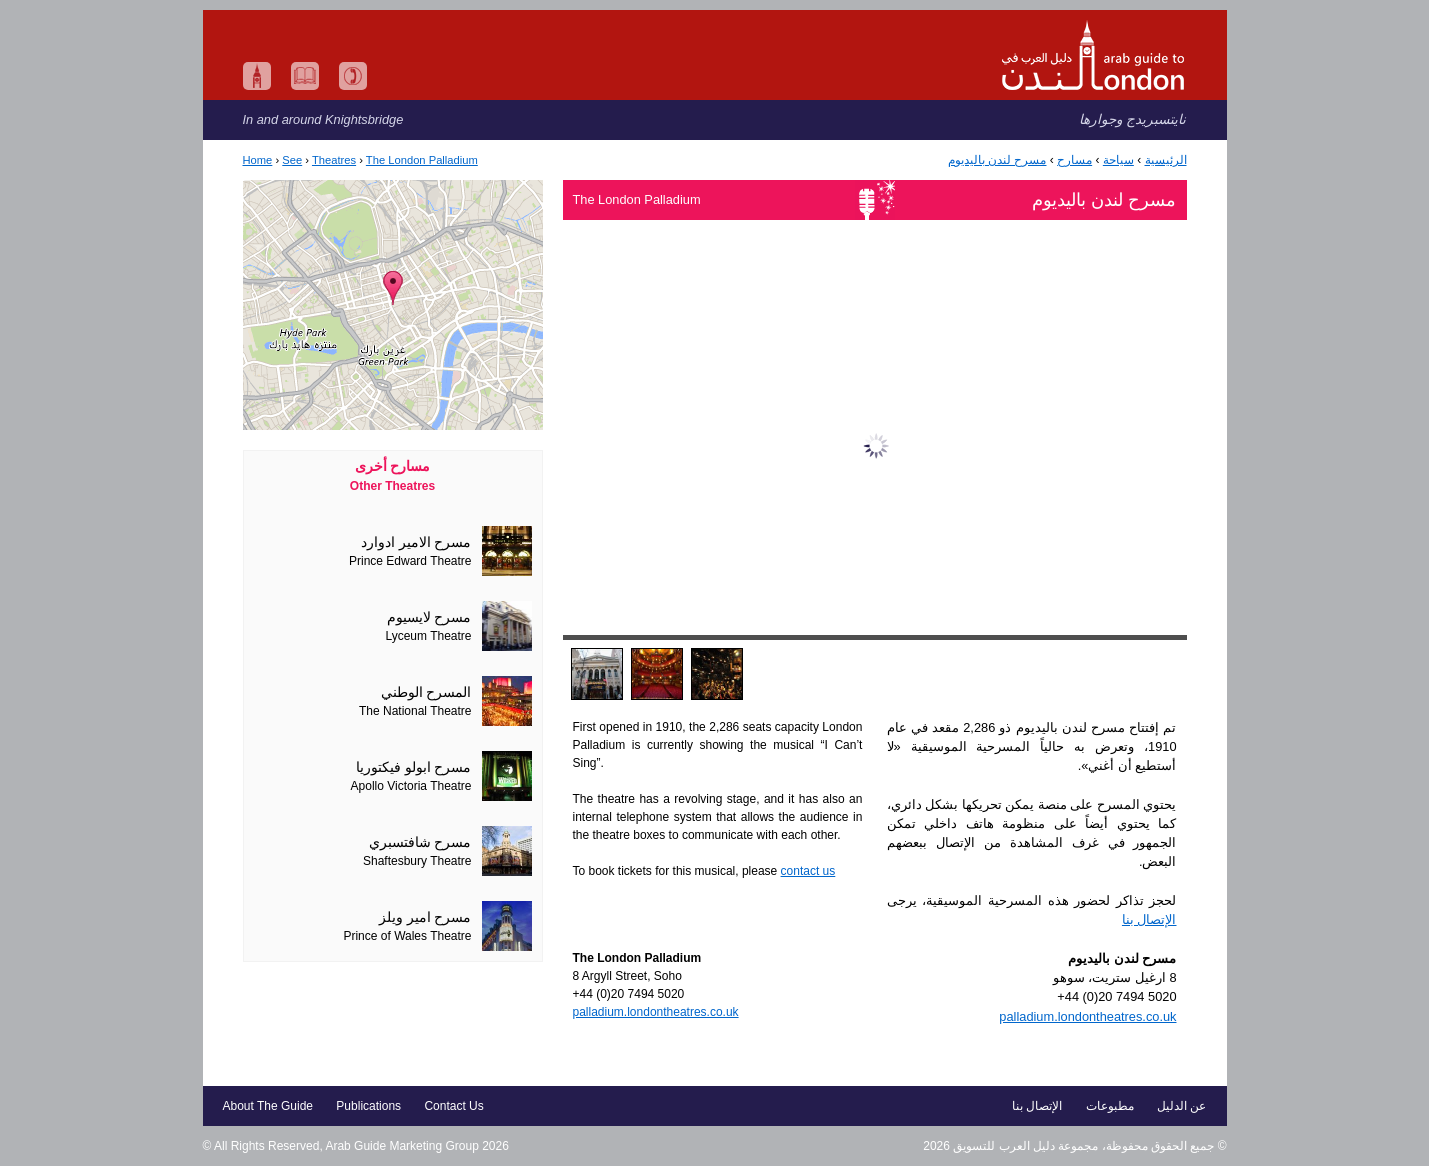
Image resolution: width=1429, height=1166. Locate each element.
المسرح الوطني (426, 692)
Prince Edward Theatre (410, 561)
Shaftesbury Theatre (417, 861)
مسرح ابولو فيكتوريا (414, 767)
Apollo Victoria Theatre (411, 786)
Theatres (334, 160)
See (292, 160)
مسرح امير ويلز (425, 917)
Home (258, 160)
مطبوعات (1110, 1106)
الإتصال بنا (1149, 919)
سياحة (1118, 160)
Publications (368, 1106)
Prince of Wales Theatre (407, 936)
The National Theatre (415, 711)
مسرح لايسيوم (429, 617)
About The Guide (268, 1106)
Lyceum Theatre (428, 636)
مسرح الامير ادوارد (416, 542)
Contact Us (453, 1106)
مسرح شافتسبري (420, 842)
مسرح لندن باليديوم (997, 160)
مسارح (1074, 160)
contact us (808, 871)
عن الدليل (1181, 1106)
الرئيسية (1166, 160)
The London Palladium (422, 160)
